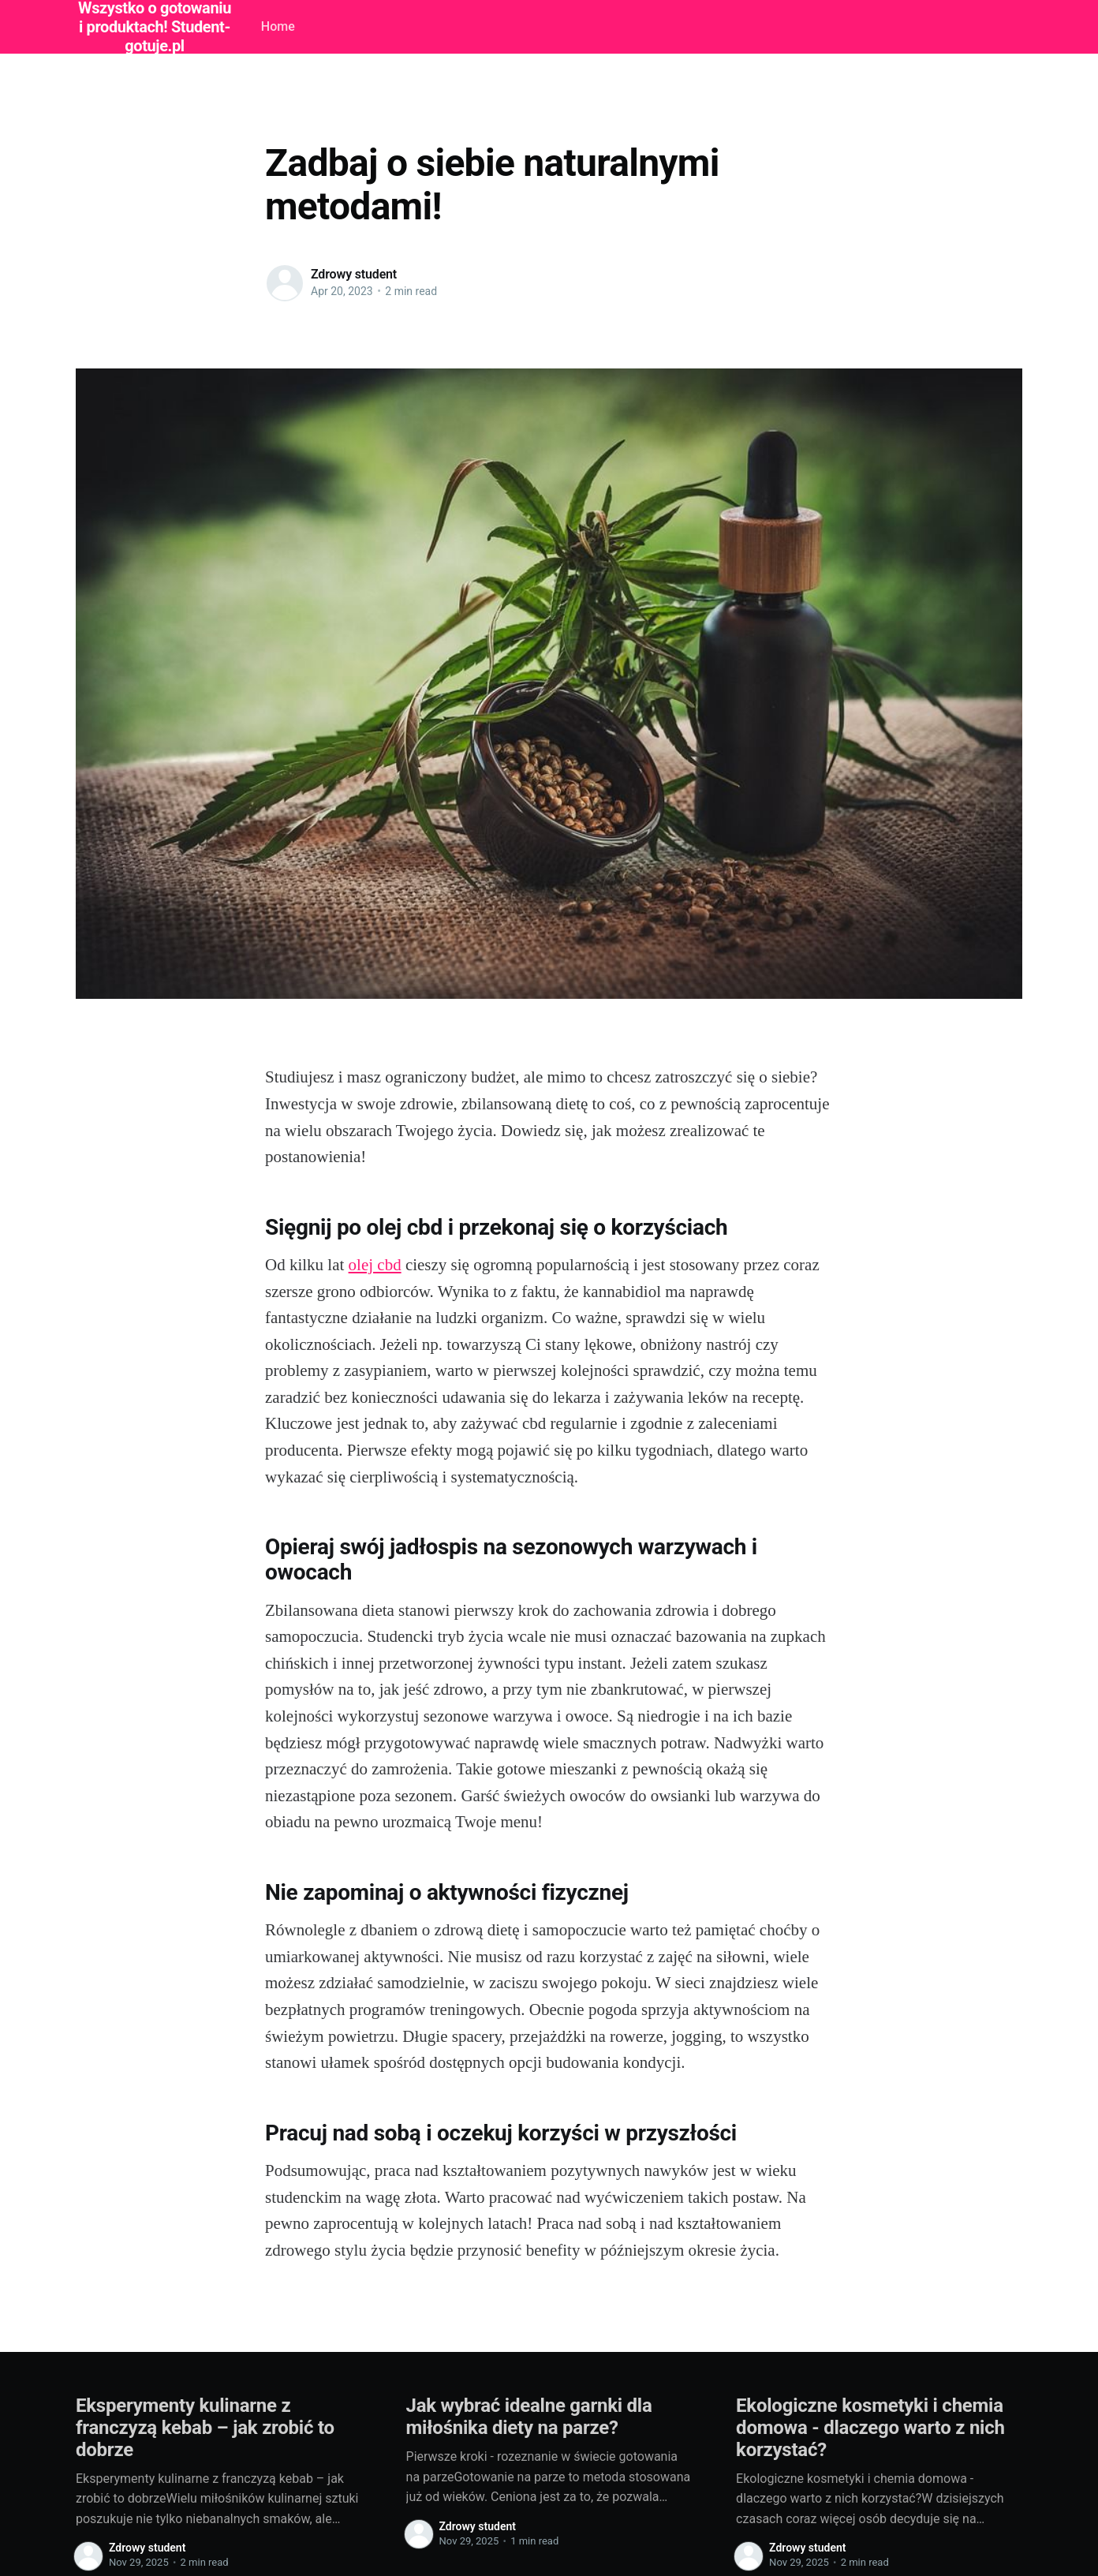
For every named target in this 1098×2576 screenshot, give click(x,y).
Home (278, 26)
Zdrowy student (354, 274)
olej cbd (375, 1264)
